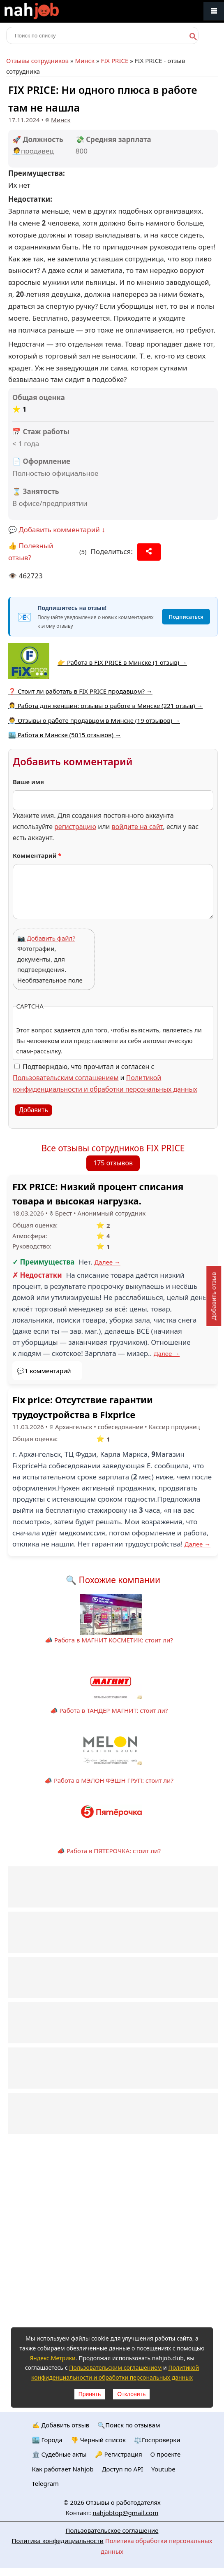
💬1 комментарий (44, 1371)
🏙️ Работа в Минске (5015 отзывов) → (64, 735)
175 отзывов (113, 1162)
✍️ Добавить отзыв (61, 2425)
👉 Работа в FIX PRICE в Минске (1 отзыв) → (122, 662)
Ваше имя (28, 782)
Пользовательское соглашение (112, 2530)
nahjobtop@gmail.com (125, 2512)
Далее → (107, 1262)
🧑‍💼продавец (33, 151)
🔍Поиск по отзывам (128, 2425)
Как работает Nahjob (63, 2469)
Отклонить (131, 2394)
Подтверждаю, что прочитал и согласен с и (105, 1077)
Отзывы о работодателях (123, 2502)
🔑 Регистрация (118, 2454)
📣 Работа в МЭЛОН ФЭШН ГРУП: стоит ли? (108, 1780)
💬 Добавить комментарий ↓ (56, 529)
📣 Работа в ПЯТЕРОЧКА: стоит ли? (109, 1851)
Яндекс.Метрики (53, 2358)
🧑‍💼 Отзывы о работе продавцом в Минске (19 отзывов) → (94, 720)
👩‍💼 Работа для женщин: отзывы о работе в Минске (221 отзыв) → (105, 705)
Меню (213, 11)
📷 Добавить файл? (46, 938)
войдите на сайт (137, 826)
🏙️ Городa (47, 2440)
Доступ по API (122, 2469)
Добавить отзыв (213, 1296)
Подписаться (186, 616)
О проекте (165, 2454)
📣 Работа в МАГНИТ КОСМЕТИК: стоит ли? (109, 1640)
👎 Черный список (98, 2440)
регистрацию (75, 826)
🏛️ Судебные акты (59, 2454)
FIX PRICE (114, 60)
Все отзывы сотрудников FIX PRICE (113, 1148)
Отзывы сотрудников (37, 60)
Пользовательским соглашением (65, 1077)
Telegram (45, 2483)
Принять (90, 2394)
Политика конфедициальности (58, 2540)
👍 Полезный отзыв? (30, 551)
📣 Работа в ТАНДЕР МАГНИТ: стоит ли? (109, 1710)
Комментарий (37, 855)
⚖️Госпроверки (157, 2440)
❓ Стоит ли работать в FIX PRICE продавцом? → (80, 691)
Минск (85, 60)
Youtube (163, 2469)
